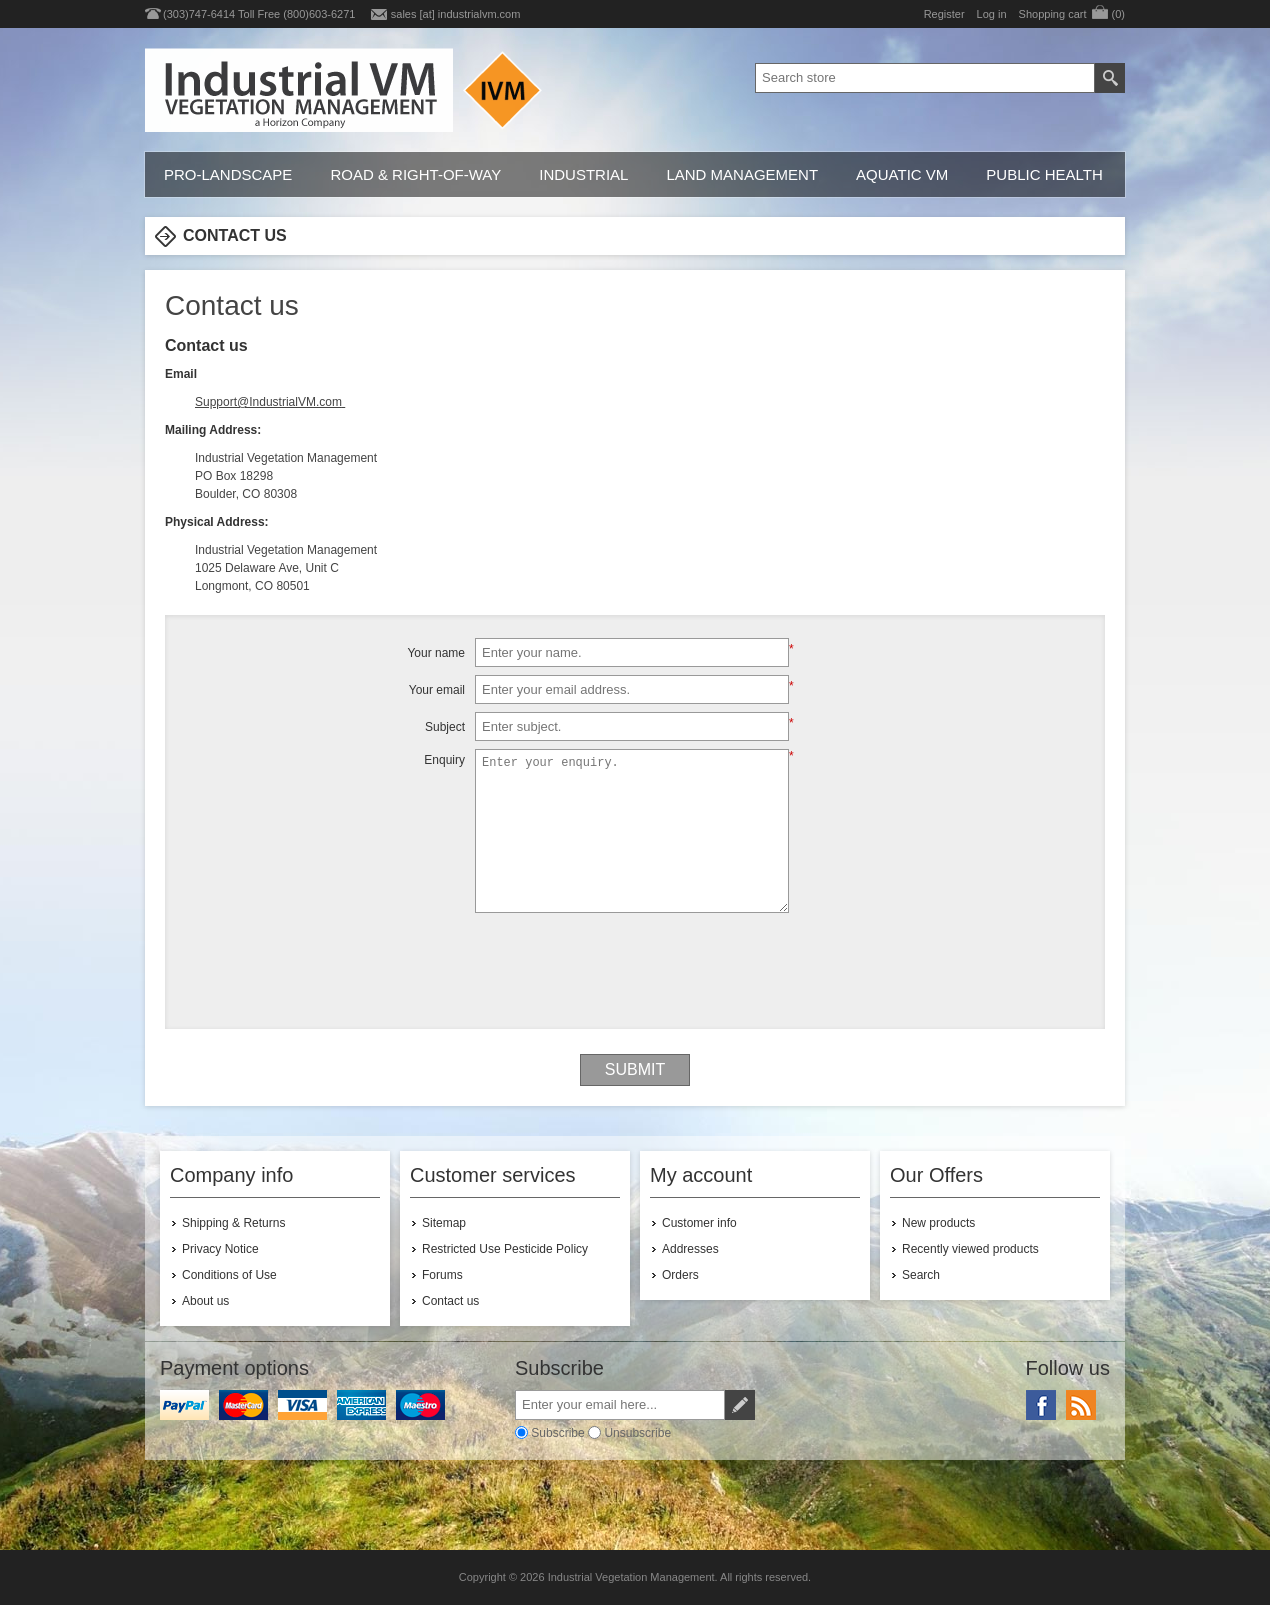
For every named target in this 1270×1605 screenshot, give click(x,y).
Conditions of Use (229, 1275)
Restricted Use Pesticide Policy (505, 1249)
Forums (442, 1275)
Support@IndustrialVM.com (268, 402)
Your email (437, 690)
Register (944, 14)
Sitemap (444, 1223)
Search (921, 1275)
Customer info (699, 1223)
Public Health (1044, 174)
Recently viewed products (970, 1249)
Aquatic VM (902, 174)
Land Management (742, 174)
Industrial (583, 174)
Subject (445, 727)
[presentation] (635, 960)
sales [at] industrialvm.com (456, 14)
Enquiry (444, 760)
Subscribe (557, 1433)
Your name (436, 653)
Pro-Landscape (228, 174)
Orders (680, 1275)
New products (938, 1223)
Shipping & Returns (233, 1223)
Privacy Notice (220, 1249)
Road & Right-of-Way (415, 174)
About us (205, 1301)
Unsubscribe (637, 1433)
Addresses (690, 1249)
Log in (992, 14)
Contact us (450, 1301)
